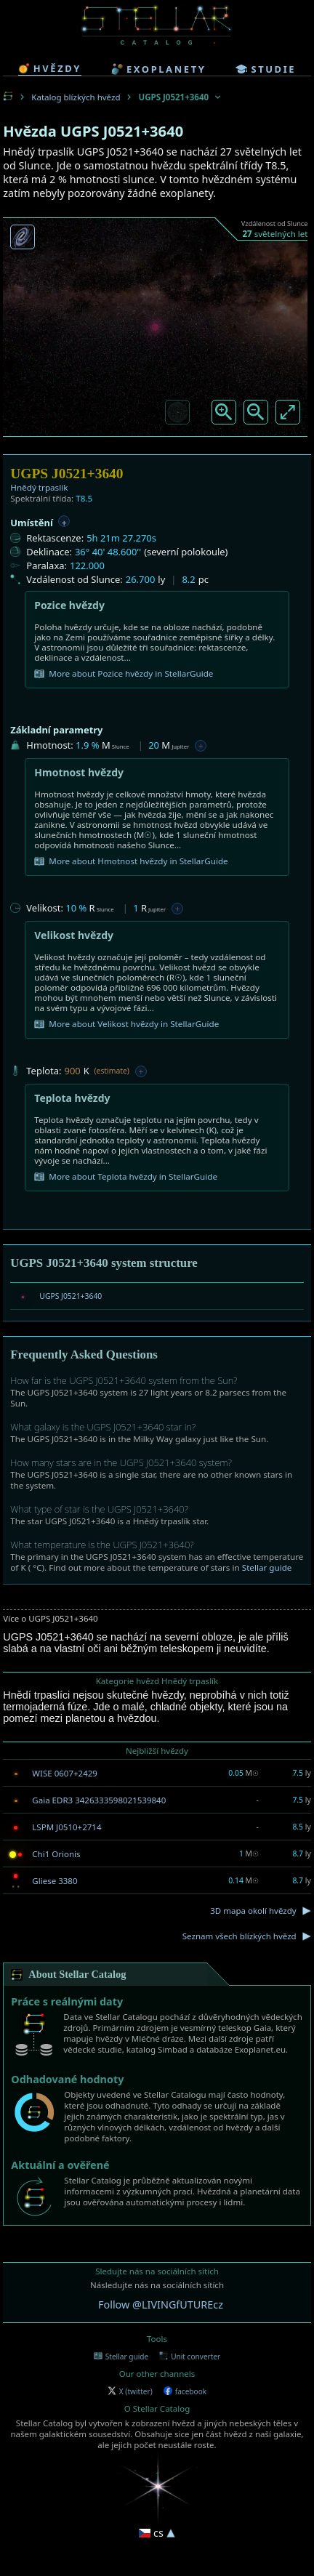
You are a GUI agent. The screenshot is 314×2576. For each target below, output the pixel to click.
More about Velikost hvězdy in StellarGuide (126, 1024)
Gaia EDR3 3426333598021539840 (99, 1800)
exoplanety (158, 69)
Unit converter (189, 2356)
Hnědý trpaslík (39, 487)
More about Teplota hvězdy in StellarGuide (125, 1177)
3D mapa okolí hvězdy (253, 1910)
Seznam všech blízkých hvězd (239, 1936)
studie (266, 69)
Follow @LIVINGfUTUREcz (160, 2304)
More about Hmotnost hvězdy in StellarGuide (131, 861)
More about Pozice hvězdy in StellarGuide (123, 674)
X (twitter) (130, 2391)
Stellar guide (267, 1567)
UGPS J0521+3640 (70, 1296)
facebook (185, 2391)
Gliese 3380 (54, 1880)
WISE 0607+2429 (64, 1773)
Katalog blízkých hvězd (75, 97)
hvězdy (49, 68)
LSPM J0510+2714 (66, 1827)
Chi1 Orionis (56, 1853)
